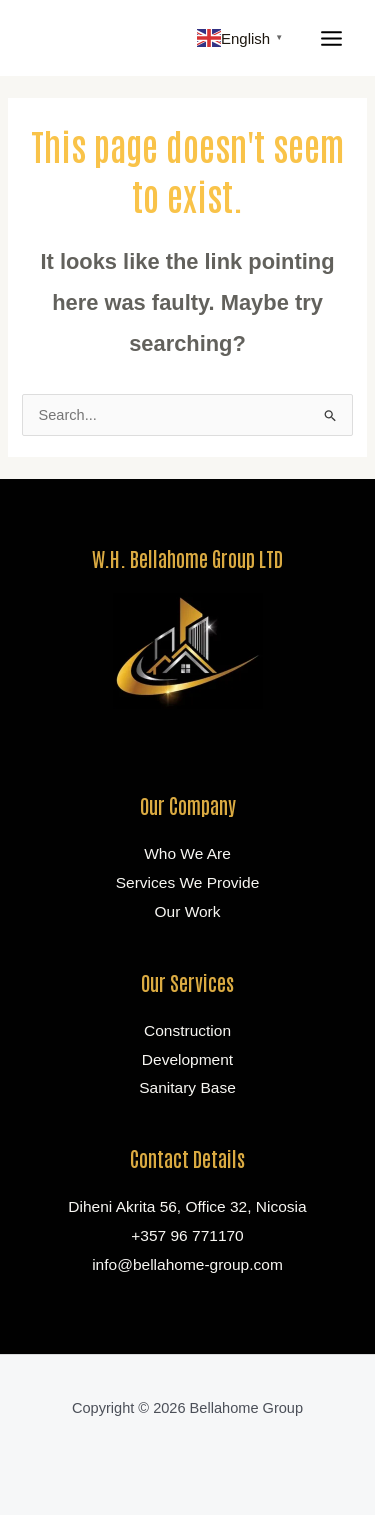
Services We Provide (188, 882)
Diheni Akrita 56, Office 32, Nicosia (187, 1206)
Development (187, 1059)
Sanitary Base (187, 1087)
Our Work (187, 911)
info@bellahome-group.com (187, 1264)
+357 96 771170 (187, 1235)
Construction (187, 1030)
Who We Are (187, 853)
